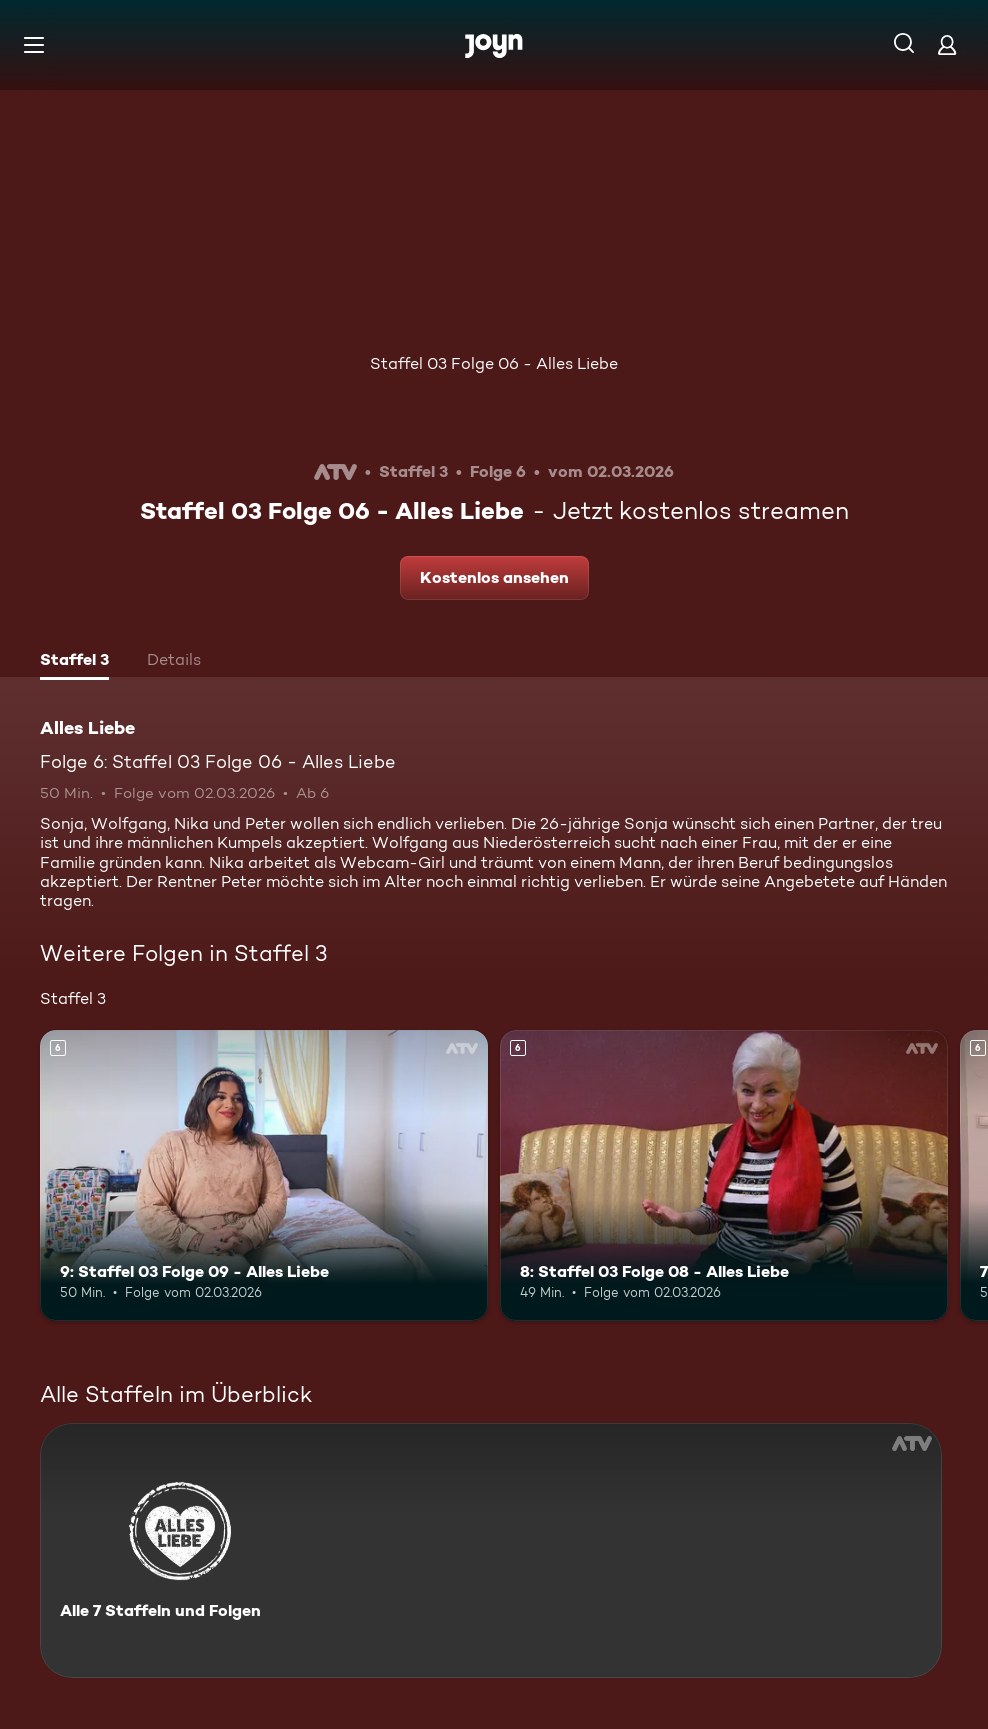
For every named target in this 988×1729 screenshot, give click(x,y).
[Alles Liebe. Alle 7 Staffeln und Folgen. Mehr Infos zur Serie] (491, 1550)
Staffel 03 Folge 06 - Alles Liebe (494, 363)
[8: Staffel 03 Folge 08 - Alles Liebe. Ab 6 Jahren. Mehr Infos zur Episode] (724, 1175)
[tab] (74, 662)
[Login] (947, 44)
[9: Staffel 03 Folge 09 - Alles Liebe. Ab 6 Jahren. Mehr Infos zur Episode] (264, 1175)
